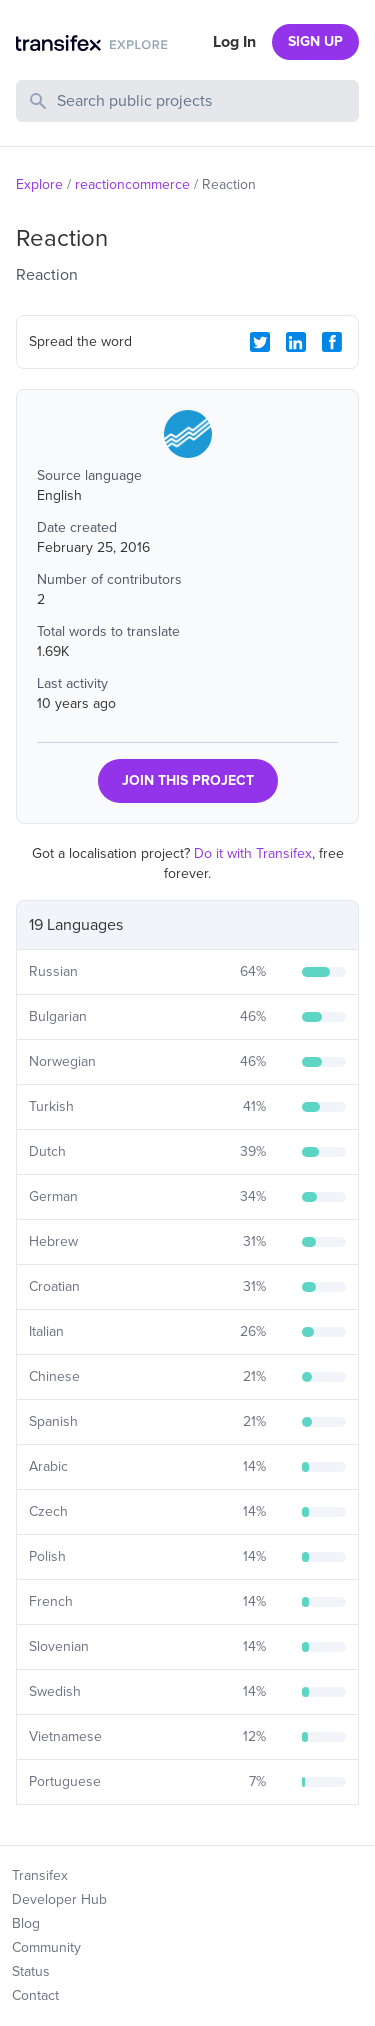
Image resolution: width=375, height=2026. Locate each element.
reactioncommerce (132, 184)
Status (31, 1971)
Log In (234, 42)
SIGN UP (315, 41)
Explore (39, 184)
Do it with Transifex (253, 853)
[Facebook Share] (332, 342)
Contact (35, 1995)
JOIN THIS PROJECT (188, 780)
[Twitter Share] (260, 342)
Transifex (40, 1875)
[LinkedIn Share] (296, 342)
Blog (26, 1923)
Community (46, 1947)
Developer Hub (59, 1899)
